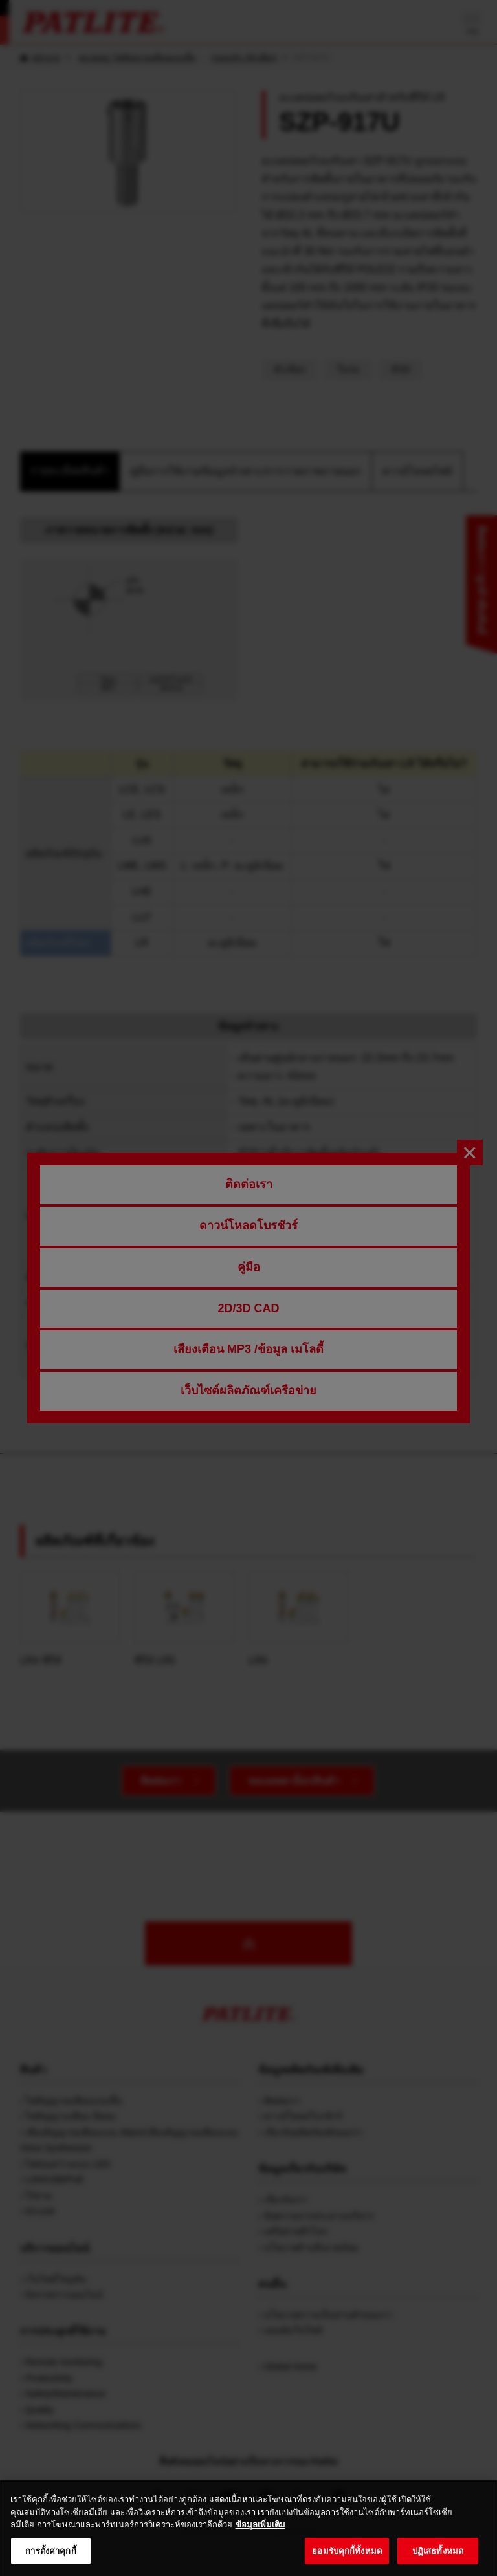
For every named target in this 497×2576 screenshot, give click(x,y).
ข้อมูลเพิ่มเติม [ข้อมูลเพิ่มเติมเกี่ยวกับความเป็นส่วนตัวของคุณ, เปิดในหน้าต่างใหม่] (260, 2538)
